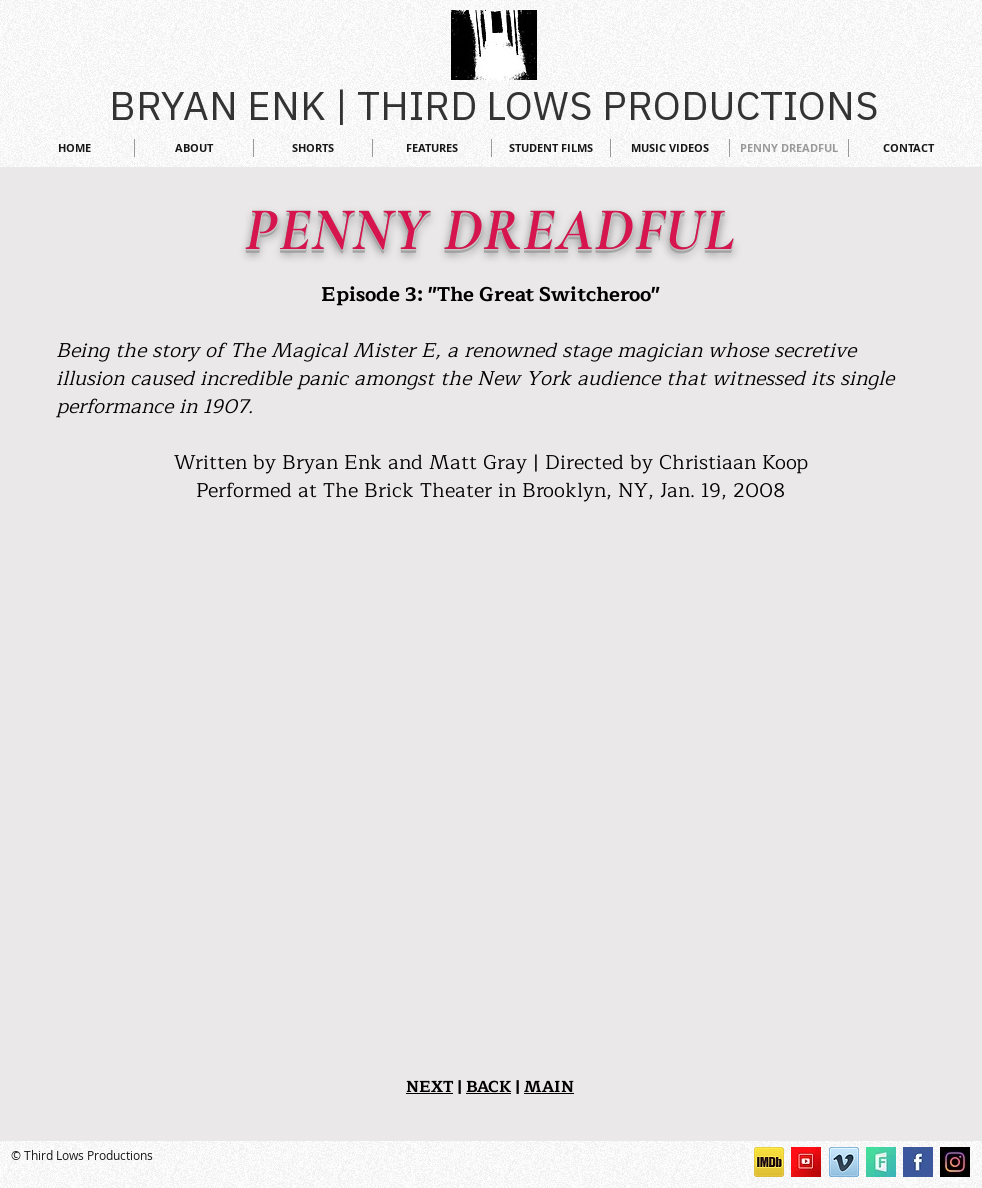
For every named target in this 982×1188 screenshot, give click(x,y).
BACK (488, 1087)
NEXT (429, 1087)
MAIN (549, 1087)
